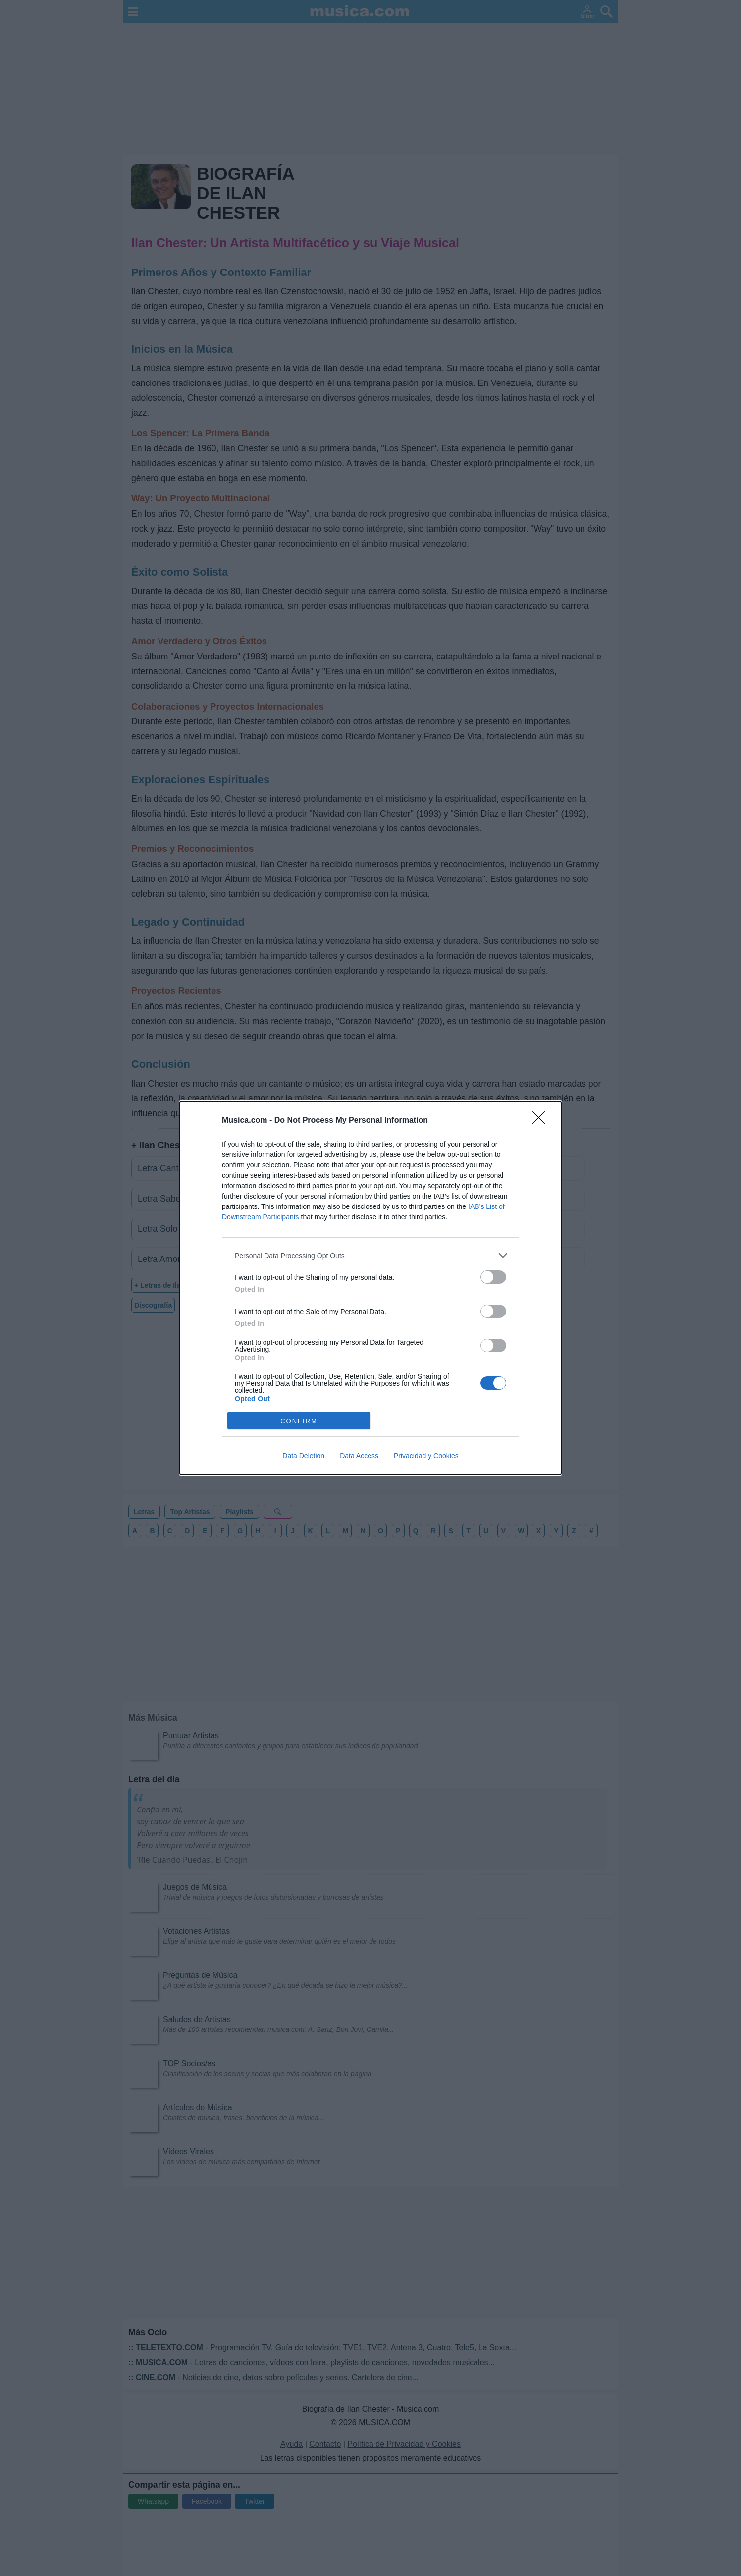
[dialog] (370, 1288)
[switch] (493, 1277)
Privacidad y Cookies (426, 1456)
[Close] (541, 1120)
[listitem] (370, 1255)
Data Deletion (303, 1456)
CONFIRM (299, 1420)
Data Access (359, 1456)
